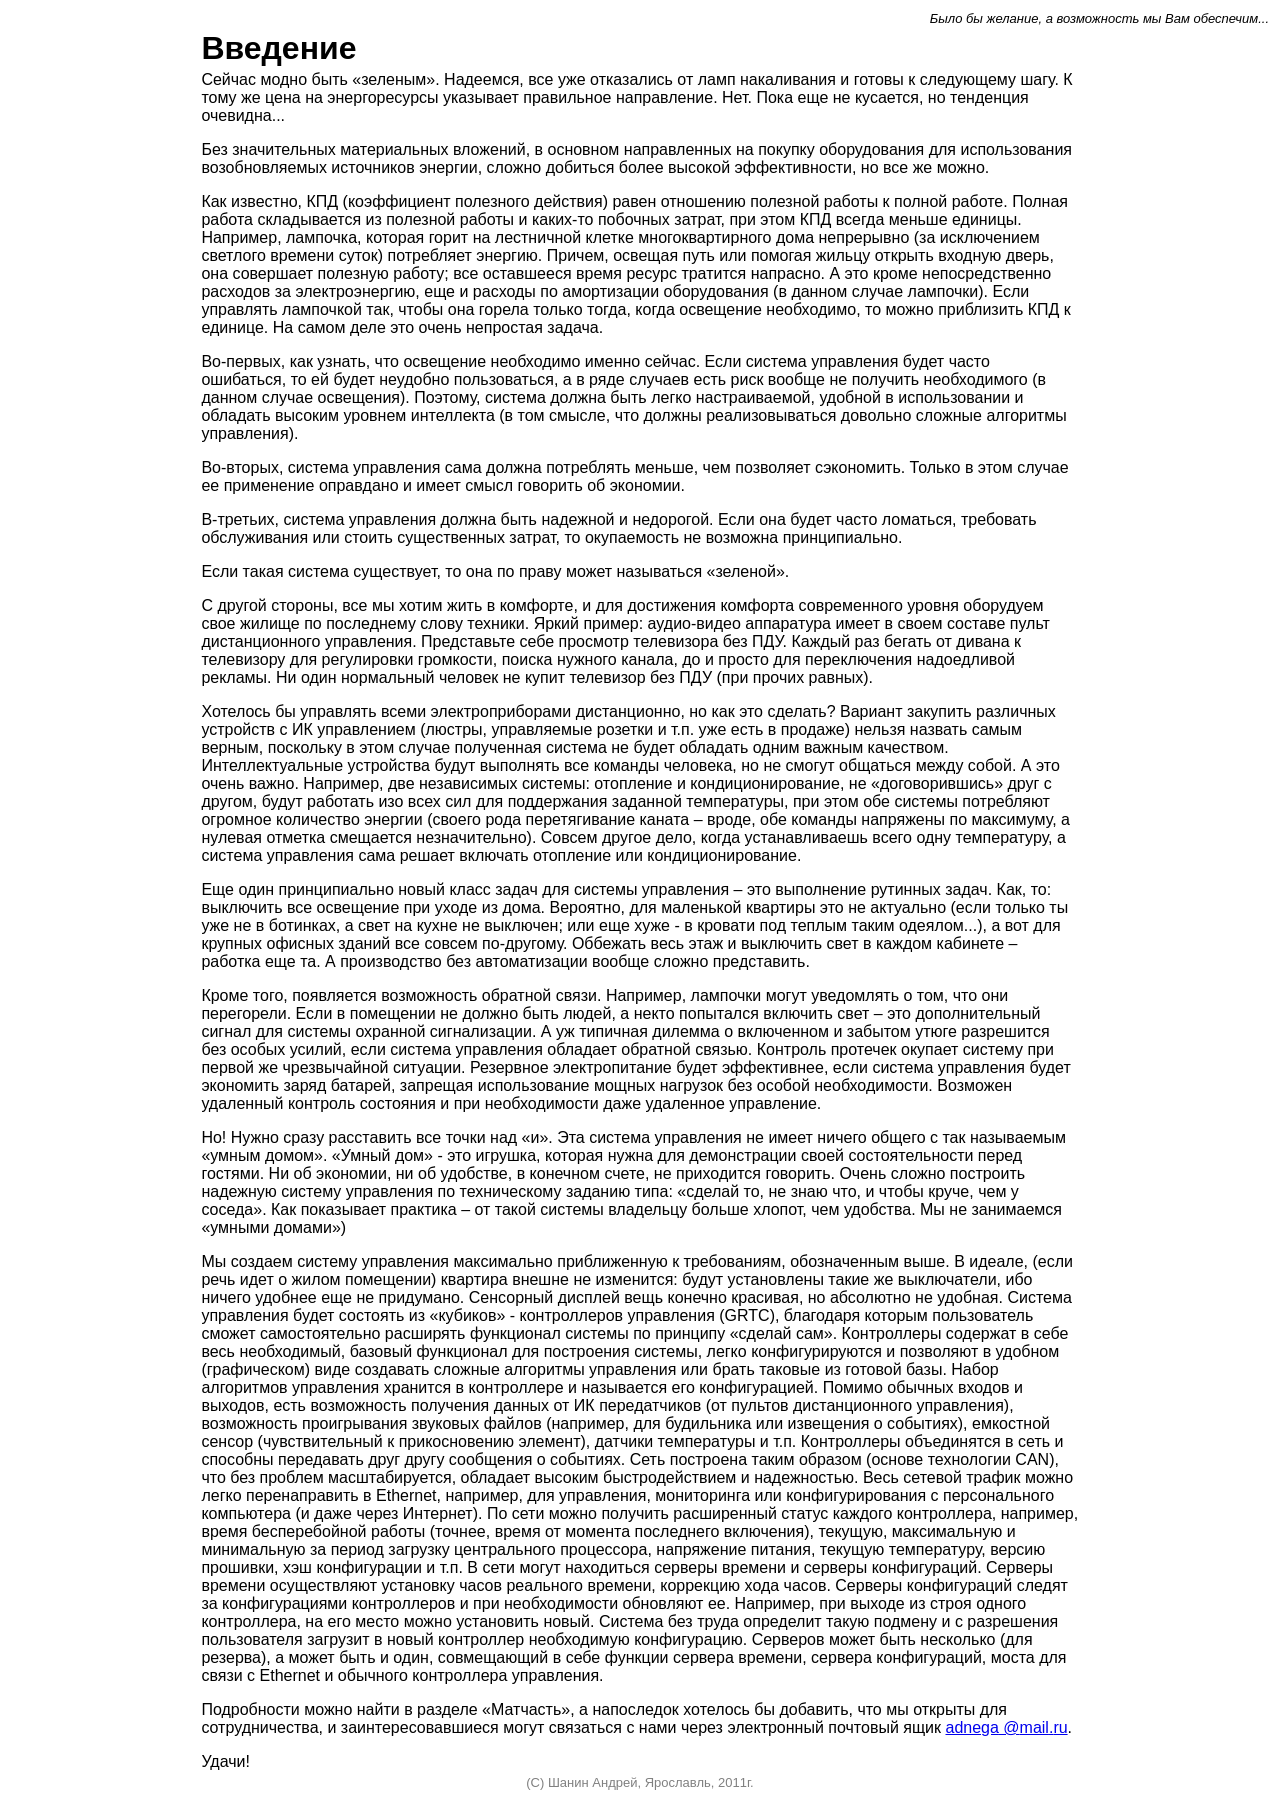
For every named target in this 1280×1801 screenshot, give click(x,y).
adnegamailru (1007, 1727)
